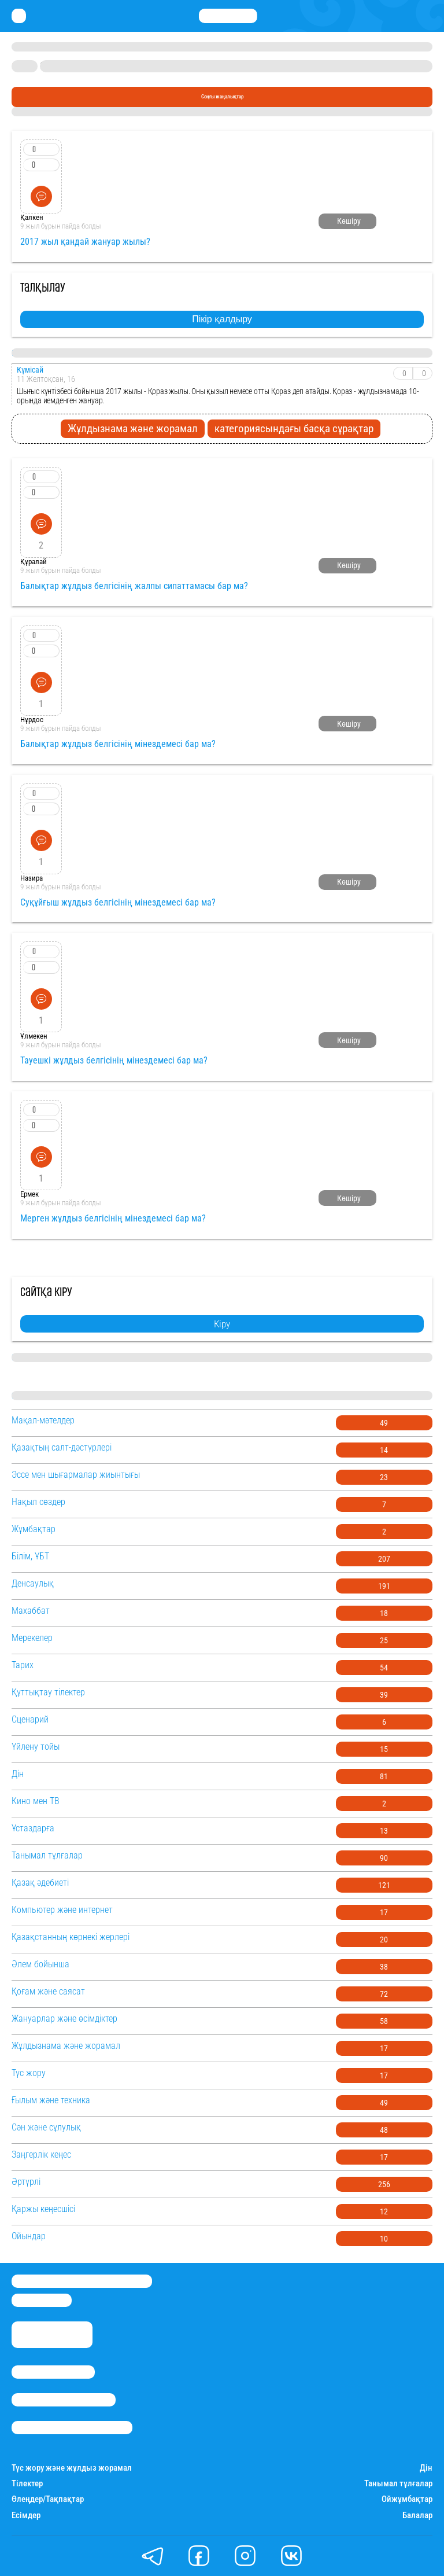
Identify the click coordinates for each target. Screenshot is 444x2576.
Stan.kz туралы (53, 2372)
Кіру (222, 1324)
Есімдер (26, 2515)
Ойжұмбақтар (407, 2499)
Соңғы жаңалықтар (222, 96)
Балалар (417, 2515)
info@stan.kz (42, 2300)
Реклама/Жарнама (64, 2399)
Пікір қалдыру (222, 319)
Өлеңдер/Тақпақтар (48, 2499)
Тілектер (27, 2484)
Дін (426, 2468)
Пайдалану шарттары (72, 2427)
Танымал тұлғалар (398, 2484)
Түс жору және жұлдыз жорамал (72, 2468)
